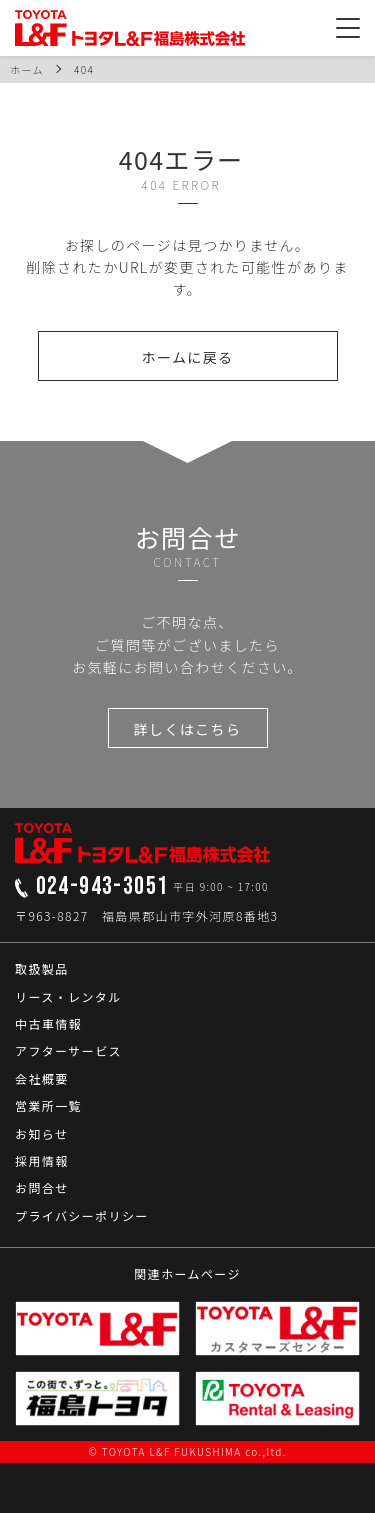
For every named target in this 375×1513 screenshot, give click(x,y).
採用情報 (42, 1160)
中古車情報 (48, 1023)
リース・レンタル (68, 996)
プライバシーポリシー (82, 1215)
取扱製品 (42, 968)
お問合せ (42, 1187)
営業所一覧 (48, 1105)
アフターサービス (68, 1050)
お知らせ (41, 1133)
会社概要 (42, 1078)
